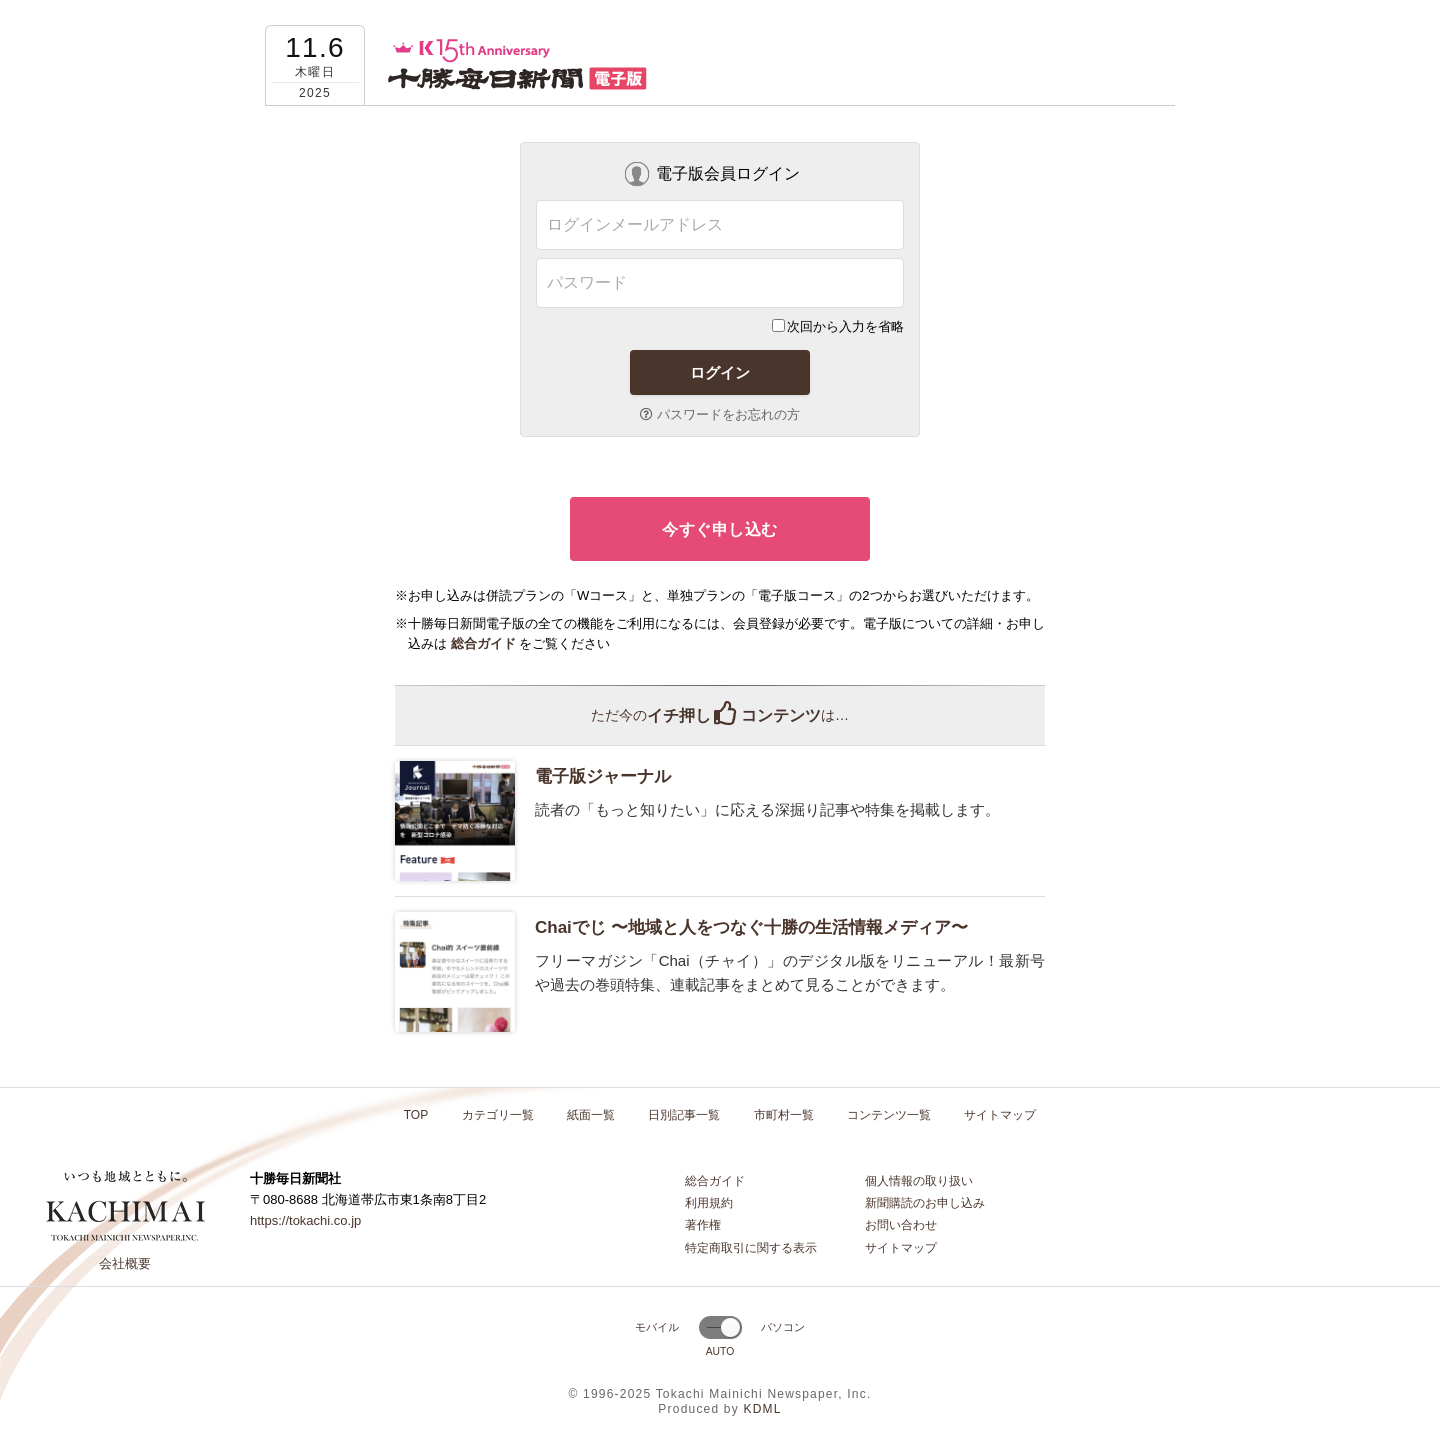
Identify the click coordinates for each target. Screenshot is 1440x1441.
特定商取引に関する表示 (751, 1248)
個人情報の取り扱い (919, 1181)
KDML (762, 1409)
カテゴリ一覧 (498, 1115)
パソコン (783, 1327)
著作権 (703, 1225)
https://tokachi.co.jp (305, 1220)
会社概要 (125, 1263)
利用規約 (709, 1203)
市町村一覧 (784, 1115)
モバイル (657, 1327)
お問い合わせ (901, 1225)
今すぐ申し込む (719, 529)
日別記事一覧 (684, 1115)
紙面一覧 (591, 1115)
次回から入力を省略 (838, 326)
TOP (416, 1115)
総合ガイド (715, 1181)
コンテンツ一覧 (889, 1115)
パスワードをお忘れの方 (720, 414)
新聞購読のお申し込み (925, 1203)
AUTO (720, 1351)
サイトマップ (1000, 1115)
